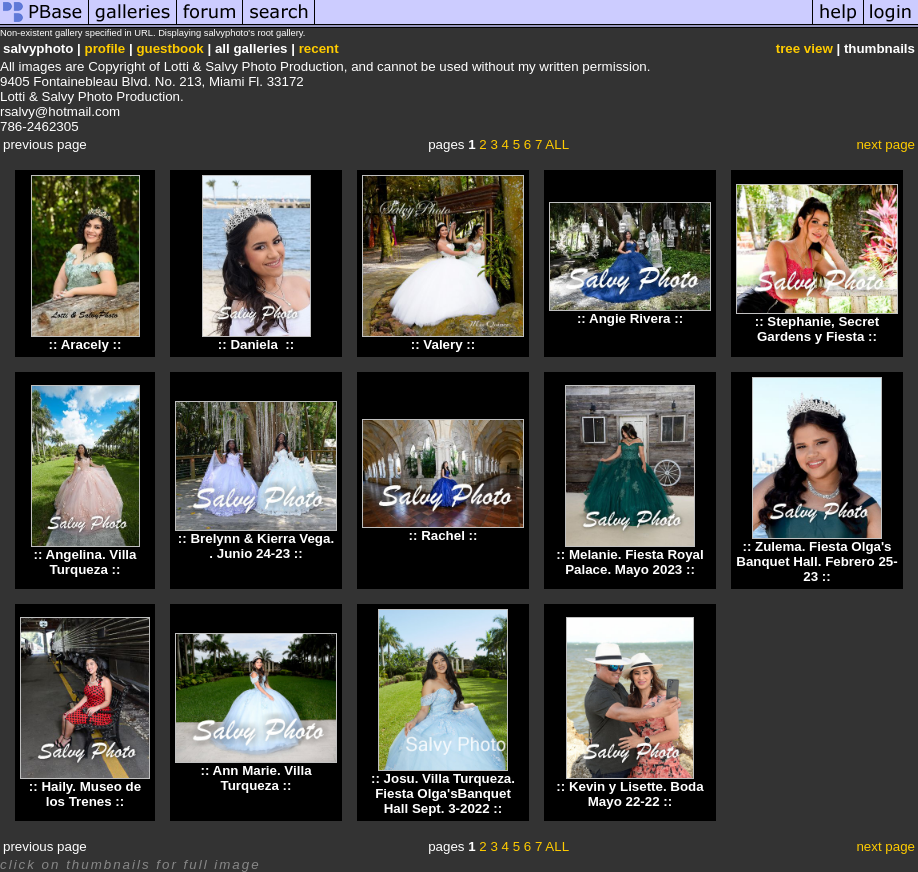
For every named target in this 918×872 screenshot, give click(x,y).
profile (105, 48)
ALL (557, 144)
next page (885, 144)
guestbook (169, 48)
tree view (804, 48)
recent (319, 48)
